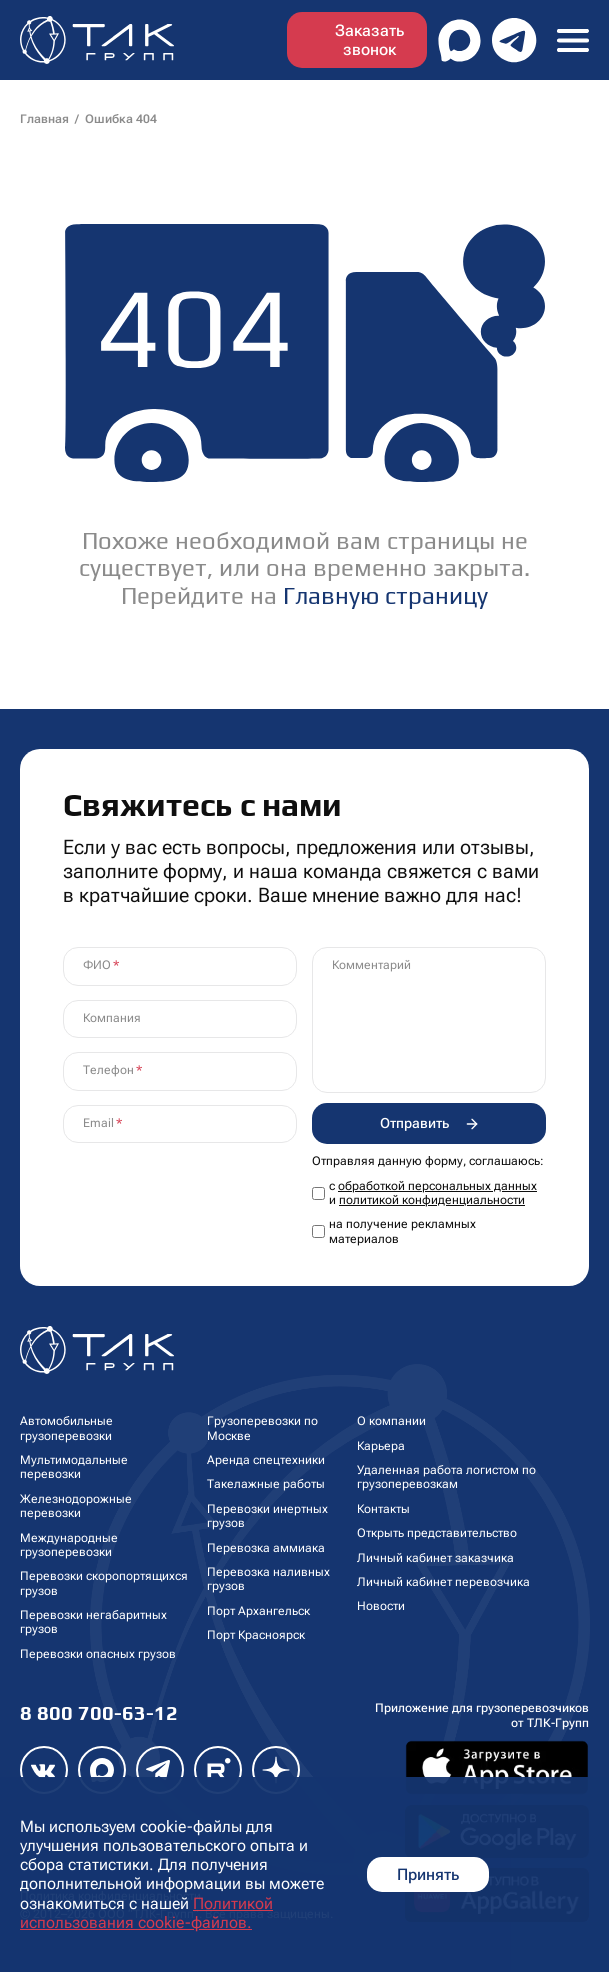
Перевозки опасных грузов (98, 1654)
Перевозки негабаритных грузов (93, 1622)
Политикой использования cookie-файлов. (146, 1913)
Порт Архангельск (258, 1611)
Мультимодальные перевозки (74, 1467)
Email (98, 1123)
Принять (428, 1874)
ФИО (97, 965)
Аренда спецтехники (266, 1460)
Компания (112, 1018)
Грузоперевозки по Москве (262, 1428)
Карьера (381, 1446)
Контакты (383, 1509)
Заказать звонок (369, 40)
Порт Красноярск (256, 1635)
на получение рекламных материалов (402, 1231)
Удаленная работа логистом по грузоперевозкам (446, 1477)
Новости (381, 1606)
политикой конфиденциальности (432, 1200)
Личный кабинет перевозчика (443, 1582)
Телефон (108, 1070)
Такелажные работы (266, 1484)
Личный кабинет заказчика (435, 1558)
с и (433, 1193)
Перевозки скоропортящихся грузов (104, 1583)
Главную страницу (385, 595)
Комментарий (371, 965)
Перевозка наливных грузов (268, 1579)
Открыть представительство (437, 1533)
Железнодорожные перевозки (76, 1506)
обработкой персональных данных (437, 1186)
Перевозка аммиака (266, 1548)
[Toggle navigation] (573, 39)
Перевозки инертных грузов (267, 1516)
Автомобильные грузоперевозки (66, 1428)
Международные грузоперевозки (69, 1545)
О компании (391, 1421)
